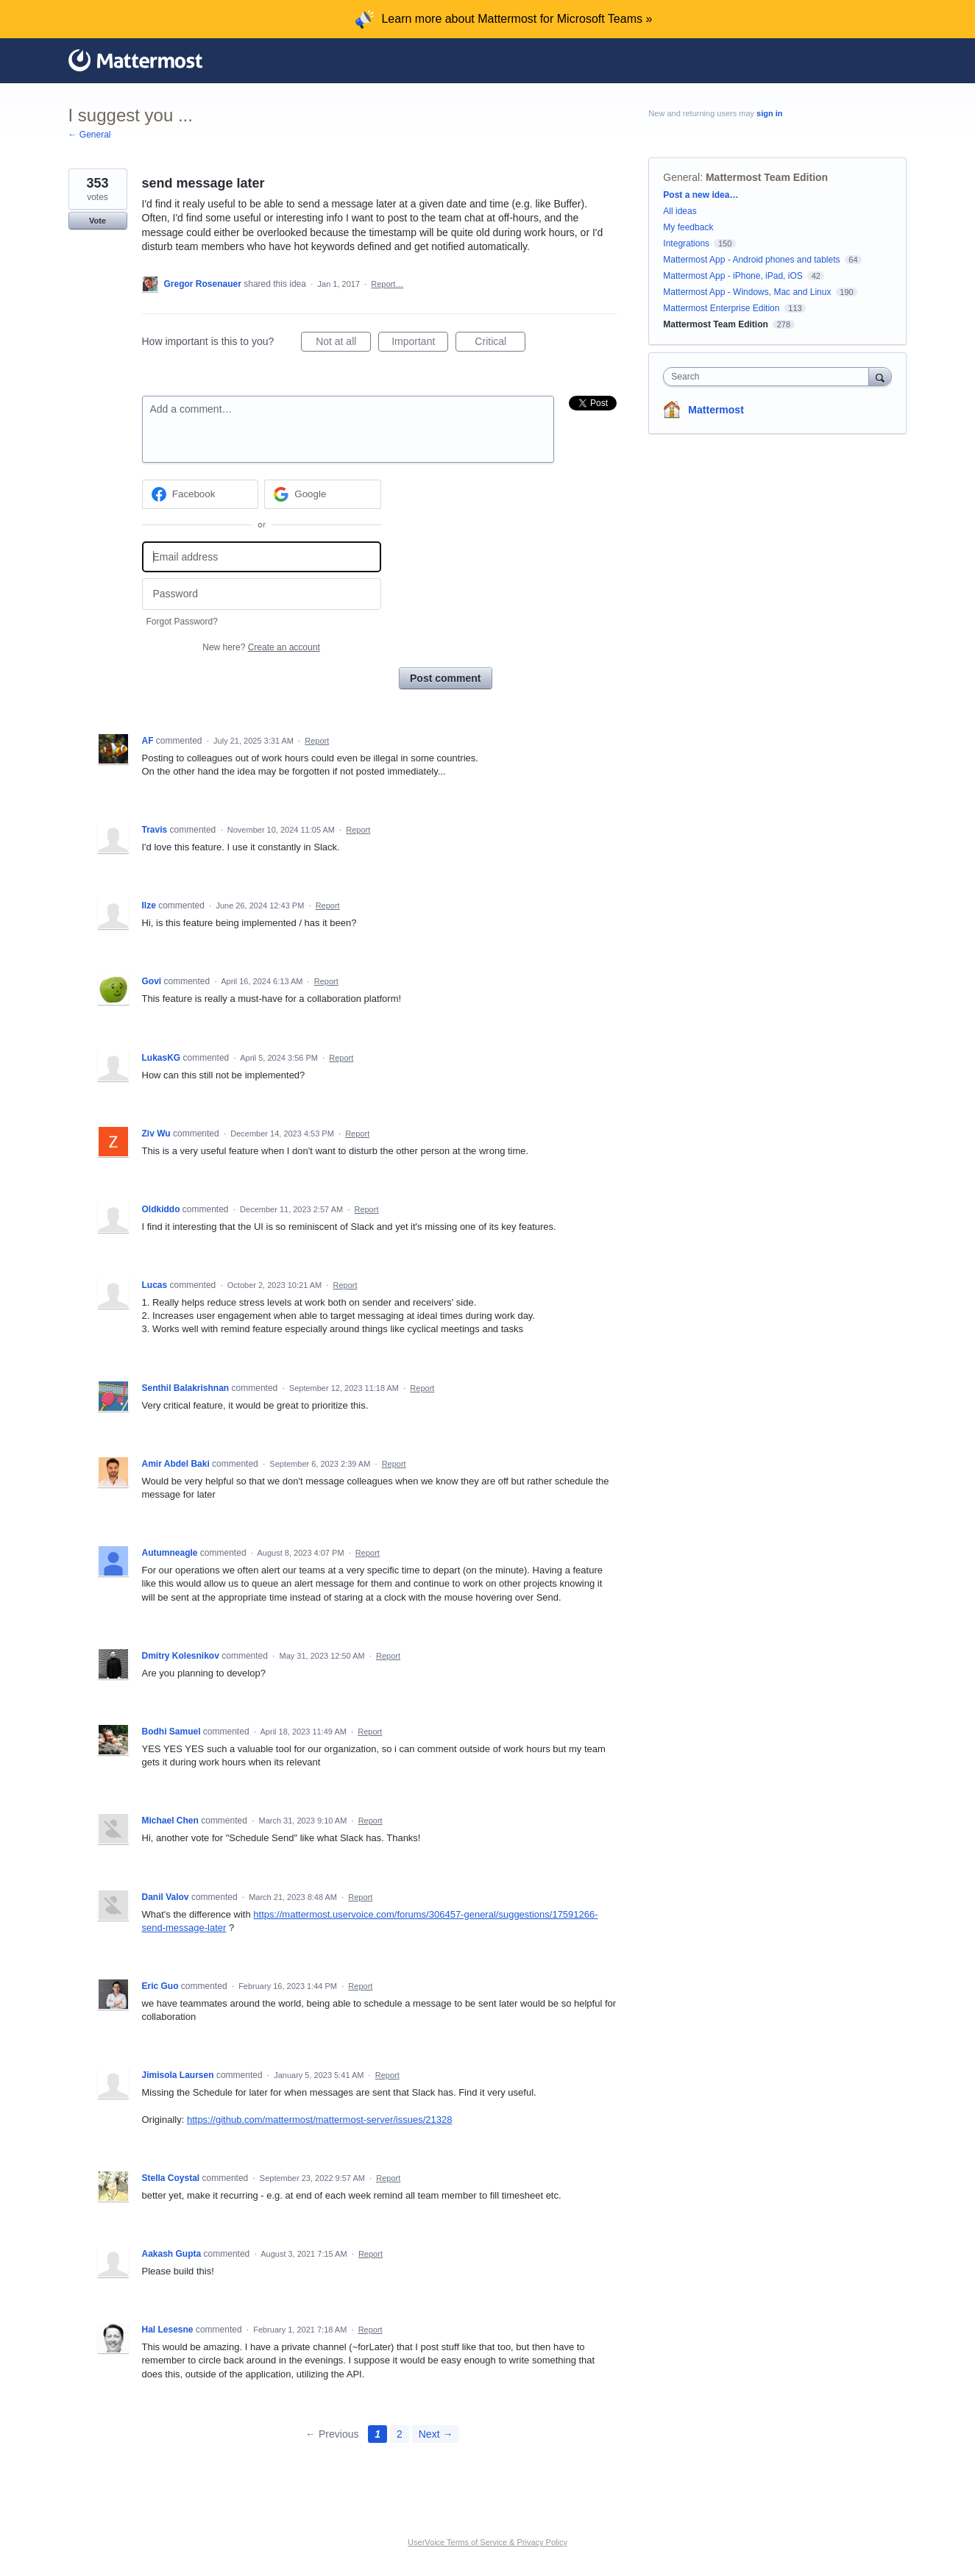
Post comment (445, 678)
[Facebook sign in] (200, 494)
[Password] (261, 594)
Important (419, 343)
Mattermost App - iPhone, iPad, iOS (732, 276)
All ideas (679, 211)
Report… (387, 284)
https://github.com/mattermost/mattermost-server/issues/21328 (320, 2119)
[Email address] (261, 557)
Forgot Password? (182, 621)
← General (89, 134)
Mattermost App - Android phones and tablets (751, 260)
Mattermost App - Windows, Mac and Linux (747, 292)
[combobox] (769, 376)
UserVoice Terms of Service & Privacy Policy (487, 2542)
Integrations (686, 243)
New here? (260, 647)
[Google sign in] (322, 494)
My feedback (688, 227)
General (681, 177)
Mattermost (715, 410)
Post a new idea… (700, 195)
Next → (436, 2434)
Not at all (343, 343)
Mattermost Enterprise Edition (722, 308)
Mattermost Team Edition (767, 177)
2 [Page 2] (400, 2434)
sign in (769, 113)
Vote (97, 220)
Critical (500, 343)
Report (317, 740)
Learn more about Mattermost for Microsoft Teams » (516, 19)
